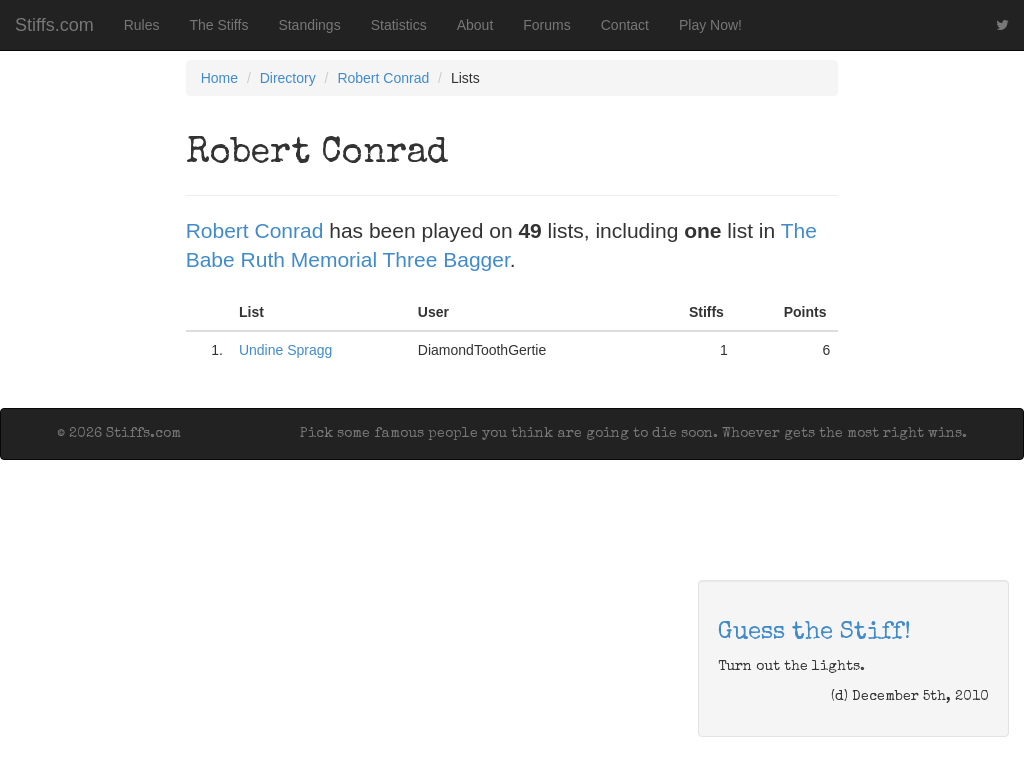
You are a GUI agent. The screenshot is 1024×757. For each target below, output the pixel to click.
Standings (309, 25)
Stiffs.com (54, 25)
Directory (288, 78)
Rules (142, 25)
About (475, 25)
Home (219, 78)
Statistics (399, 25)
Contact (625, 25)
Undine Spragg (285, 350)
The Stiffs (219, 25)
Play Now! (710, 25)
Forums (546, 25)
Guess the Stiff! (814, 633)
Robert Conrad (383, 78)
